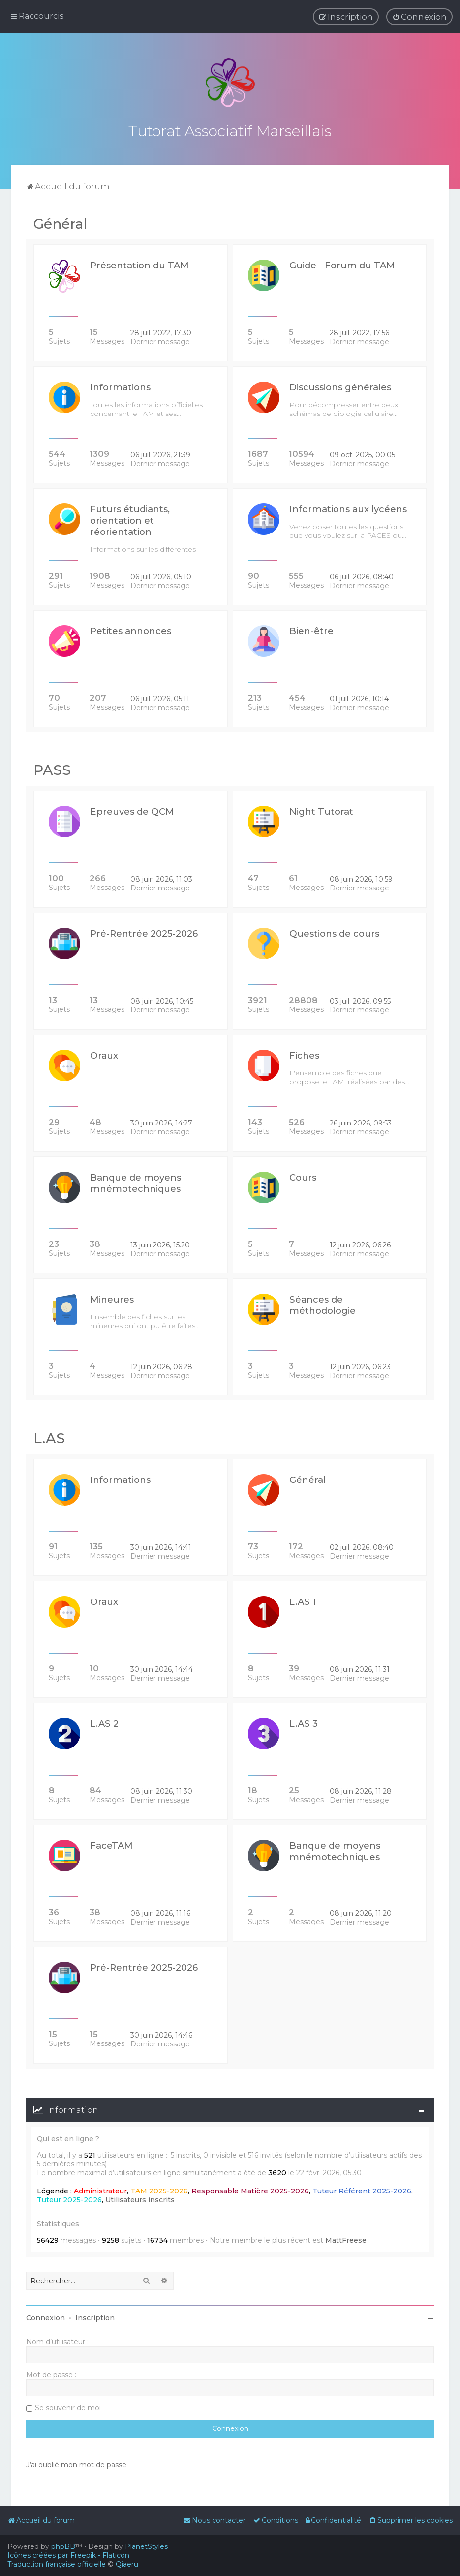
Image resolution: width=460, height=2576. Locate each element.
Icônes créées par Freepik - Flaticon (68, 2555)
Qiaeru (127, 2564)
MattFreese (346, 2239)
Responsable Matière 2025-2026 (250, 2190)
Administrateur (100, 2190)
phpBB (63, 2546)
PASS (52, 769)
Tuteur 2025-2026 (69, 2199)
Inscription (95, 2317)
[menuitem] (419, 16)
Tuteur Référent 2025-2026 (361, 2190)
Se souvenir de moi (68, 2407)
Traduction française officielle (56, 2564)
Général (60, 223)
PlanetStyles (146, 2546)
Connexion (45, 2317)
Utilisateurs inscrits (140, 2199)
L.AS (49, 1437)
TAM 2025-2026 (159, 2190)
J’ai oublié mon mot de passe (76, 2464)
